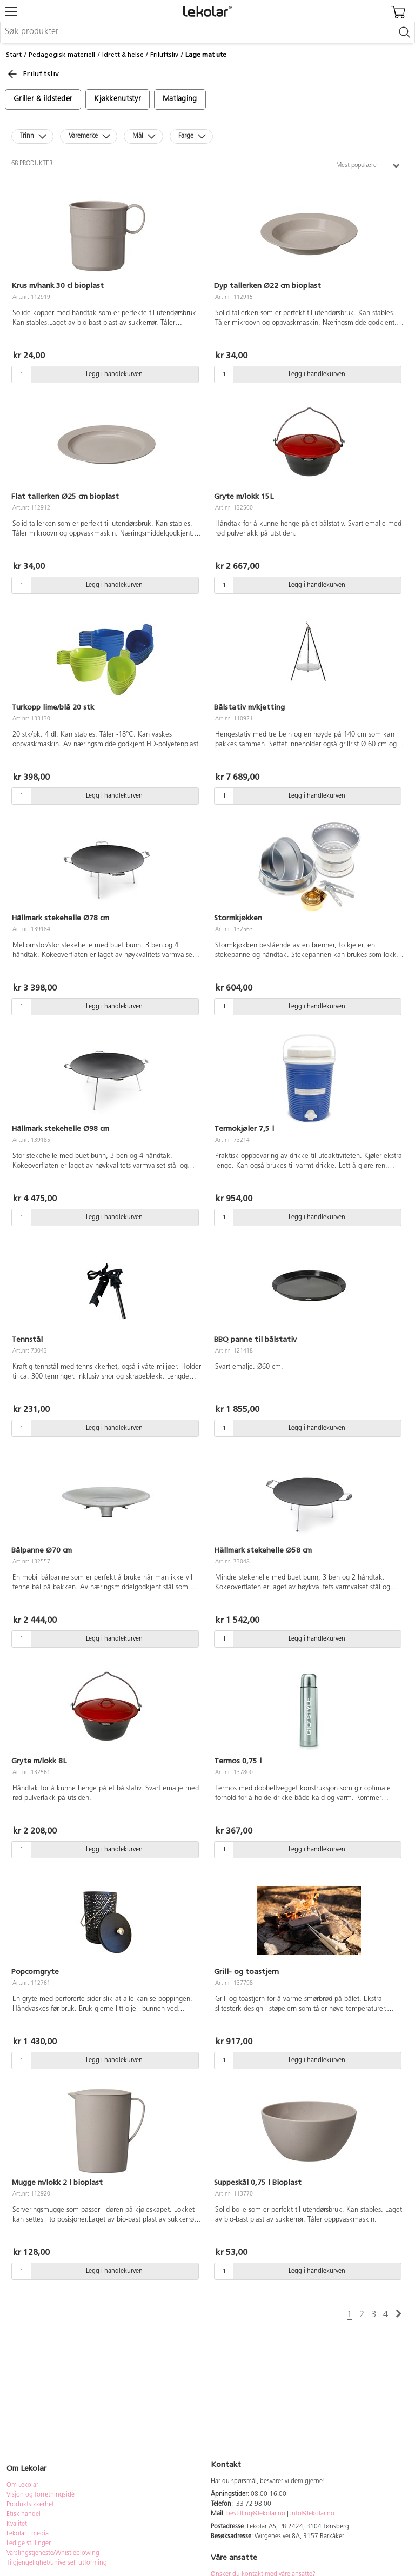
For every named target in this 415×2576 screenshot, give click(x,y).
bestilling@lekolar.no (255, 2514)
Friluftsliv (164, 54)
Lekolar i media (27, 2534)
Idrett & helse (123, 54)
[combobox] (207, 32)
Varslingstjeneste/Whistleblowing (52, 2553)
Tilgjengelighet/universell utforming (56, 2563)
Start (14, 54)
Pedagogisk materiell (62, 54)
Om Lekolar (22, 2485)
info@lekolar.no (312, 2514)
